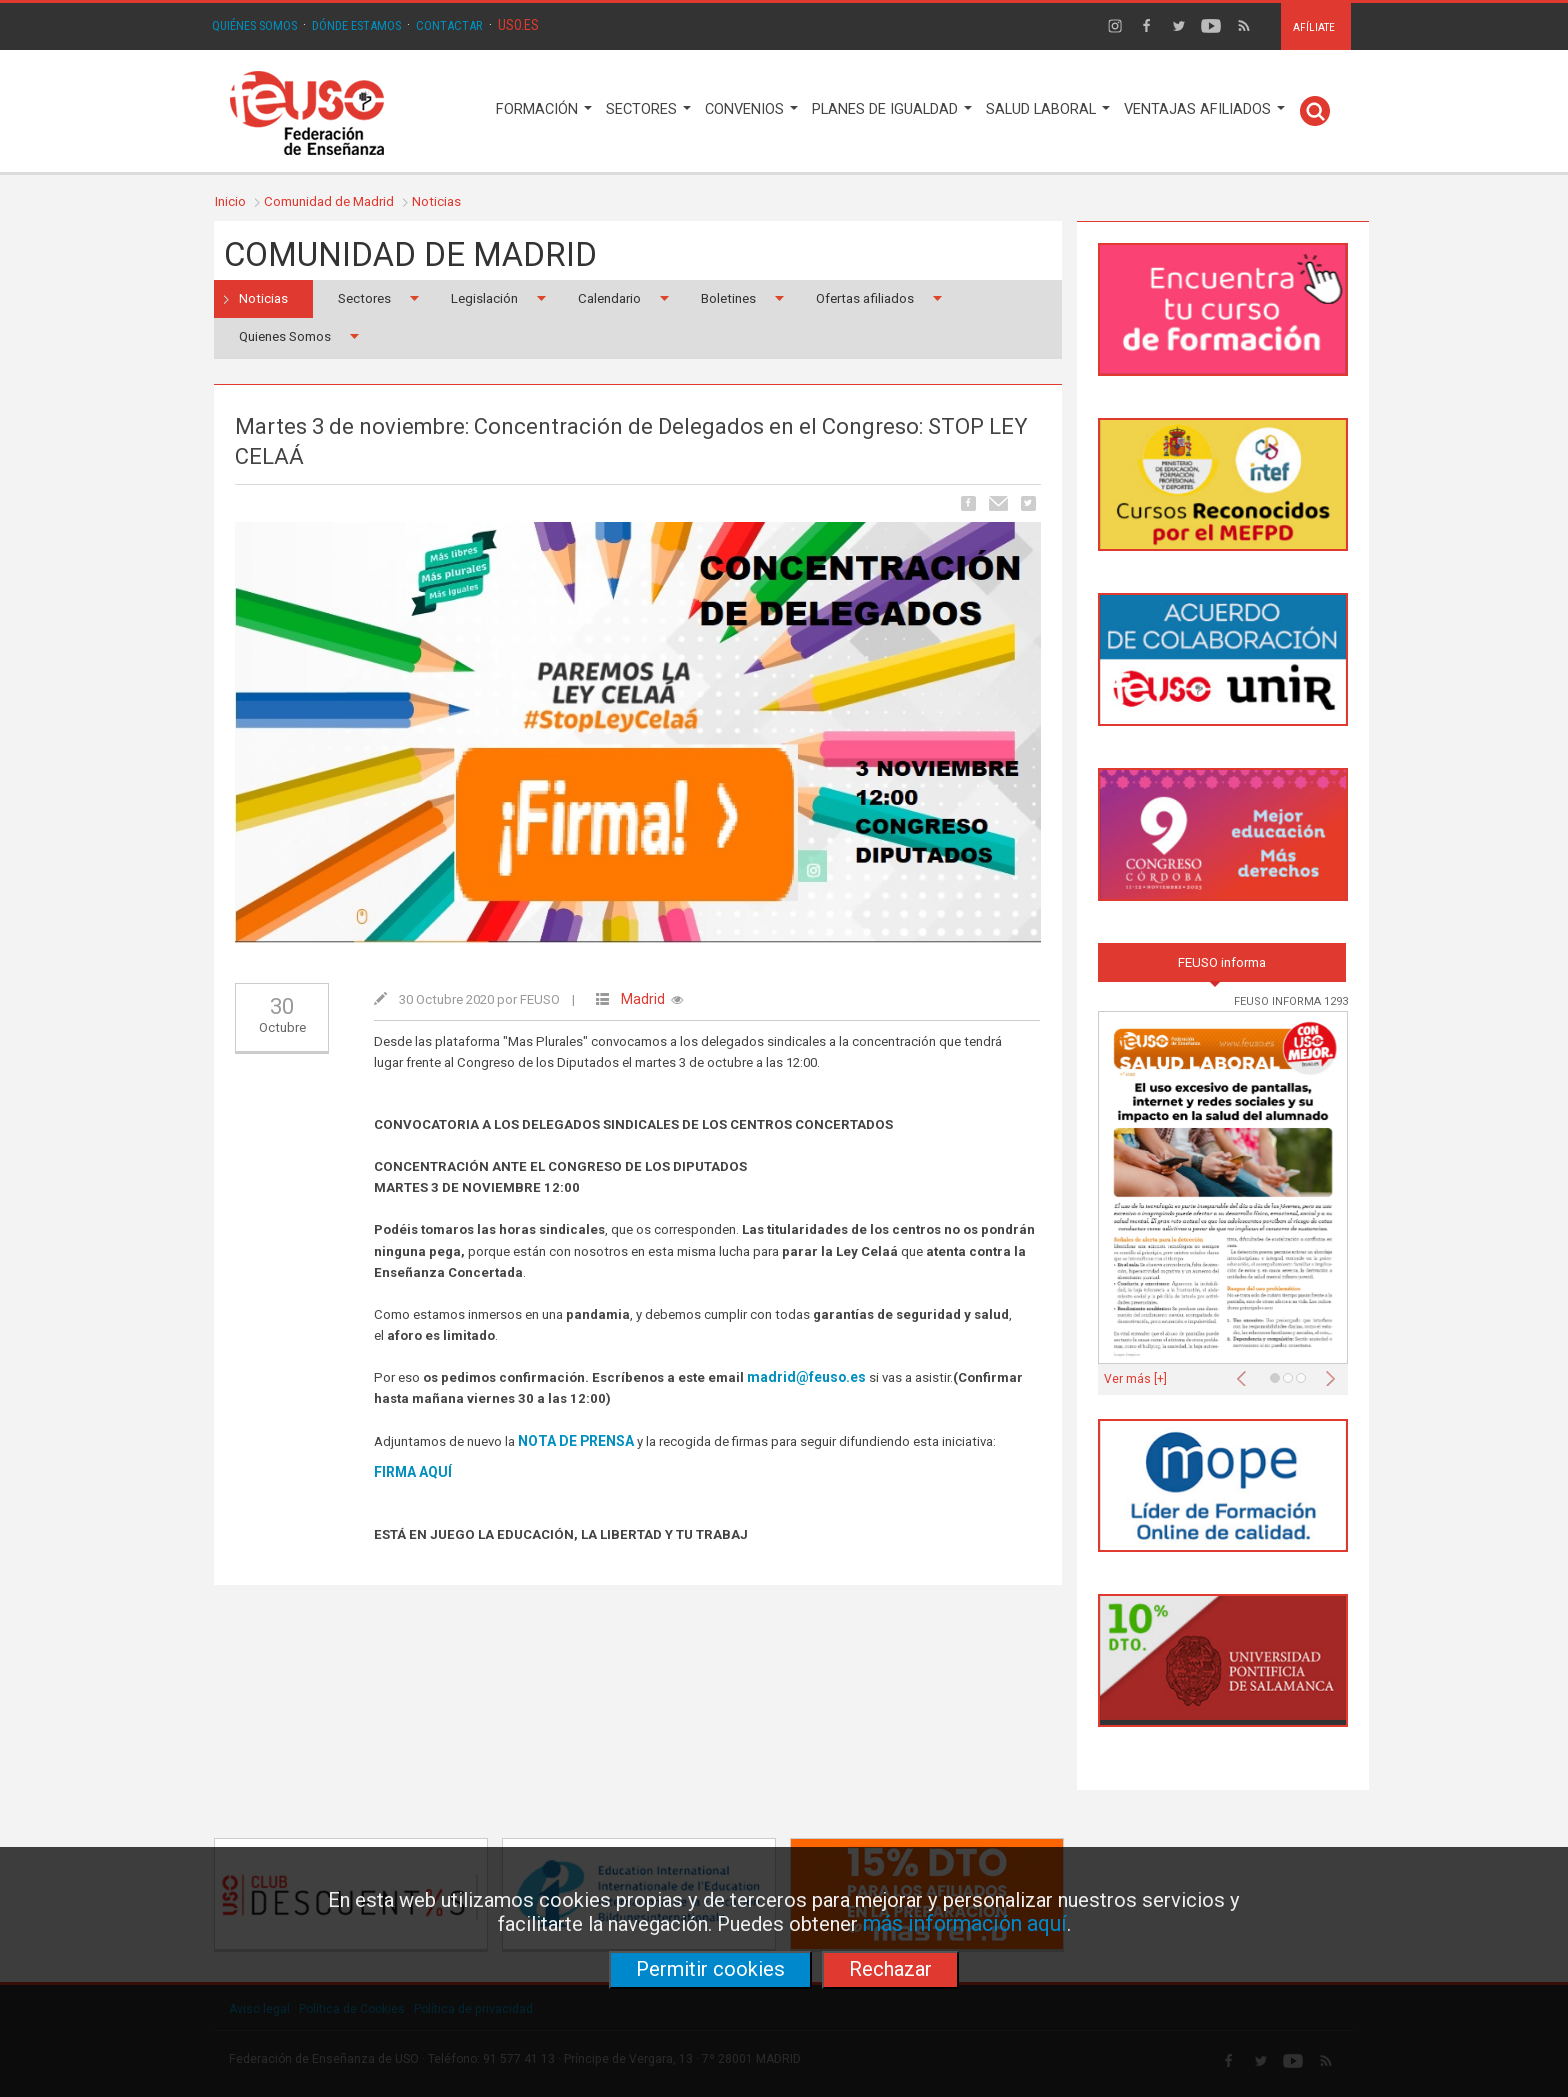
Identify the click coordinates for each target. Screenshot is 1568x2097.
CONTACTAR (449, 25)
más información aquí (965, 1923)
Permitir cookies (710, 1969)
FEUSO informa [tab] (1222, 962)
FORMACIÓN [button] (544, 109)
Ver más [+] (1135, 1379)
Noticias (436, 201)
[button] (1246, 1373)
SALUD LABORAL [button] (1048, 109)
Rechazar (890, 1969)
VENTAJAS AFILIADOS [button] (1204, 109)
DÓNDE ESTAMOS (356, 25)
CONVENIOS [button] (751, 109)
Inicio (230, 201)
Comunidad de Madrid (329, 201)
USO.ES (518, 25)
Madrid (643, 999)
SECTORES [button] (648, 109)
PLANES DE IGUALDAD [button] (892, 109)
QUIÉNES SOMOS (254, 25)
